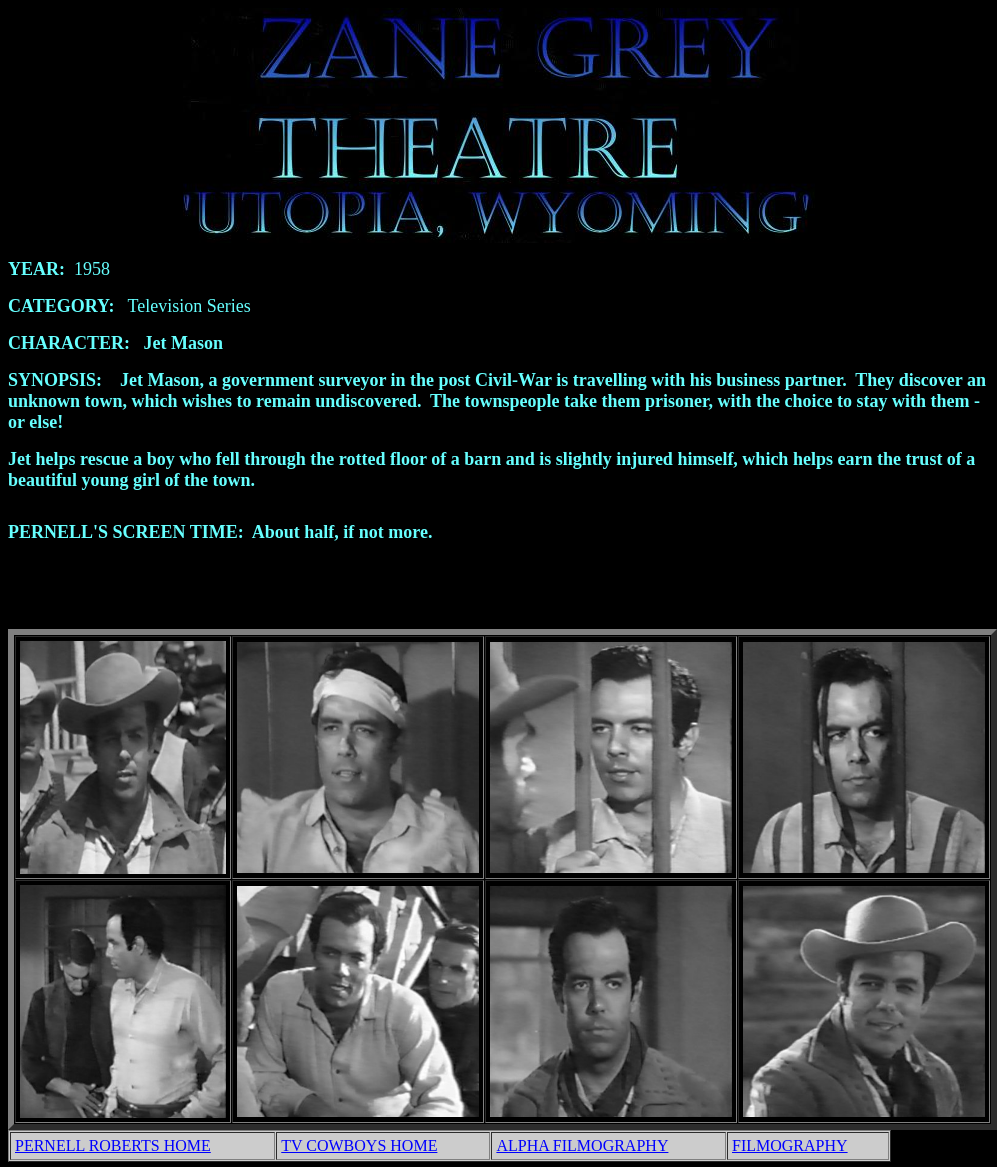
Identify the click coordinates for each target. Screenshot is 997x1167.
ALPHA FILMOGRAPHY (582, 1148)
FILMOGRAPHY (790, 1148)
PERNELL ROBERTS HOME (113, 1148)
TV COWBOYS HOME (359, 1148)
